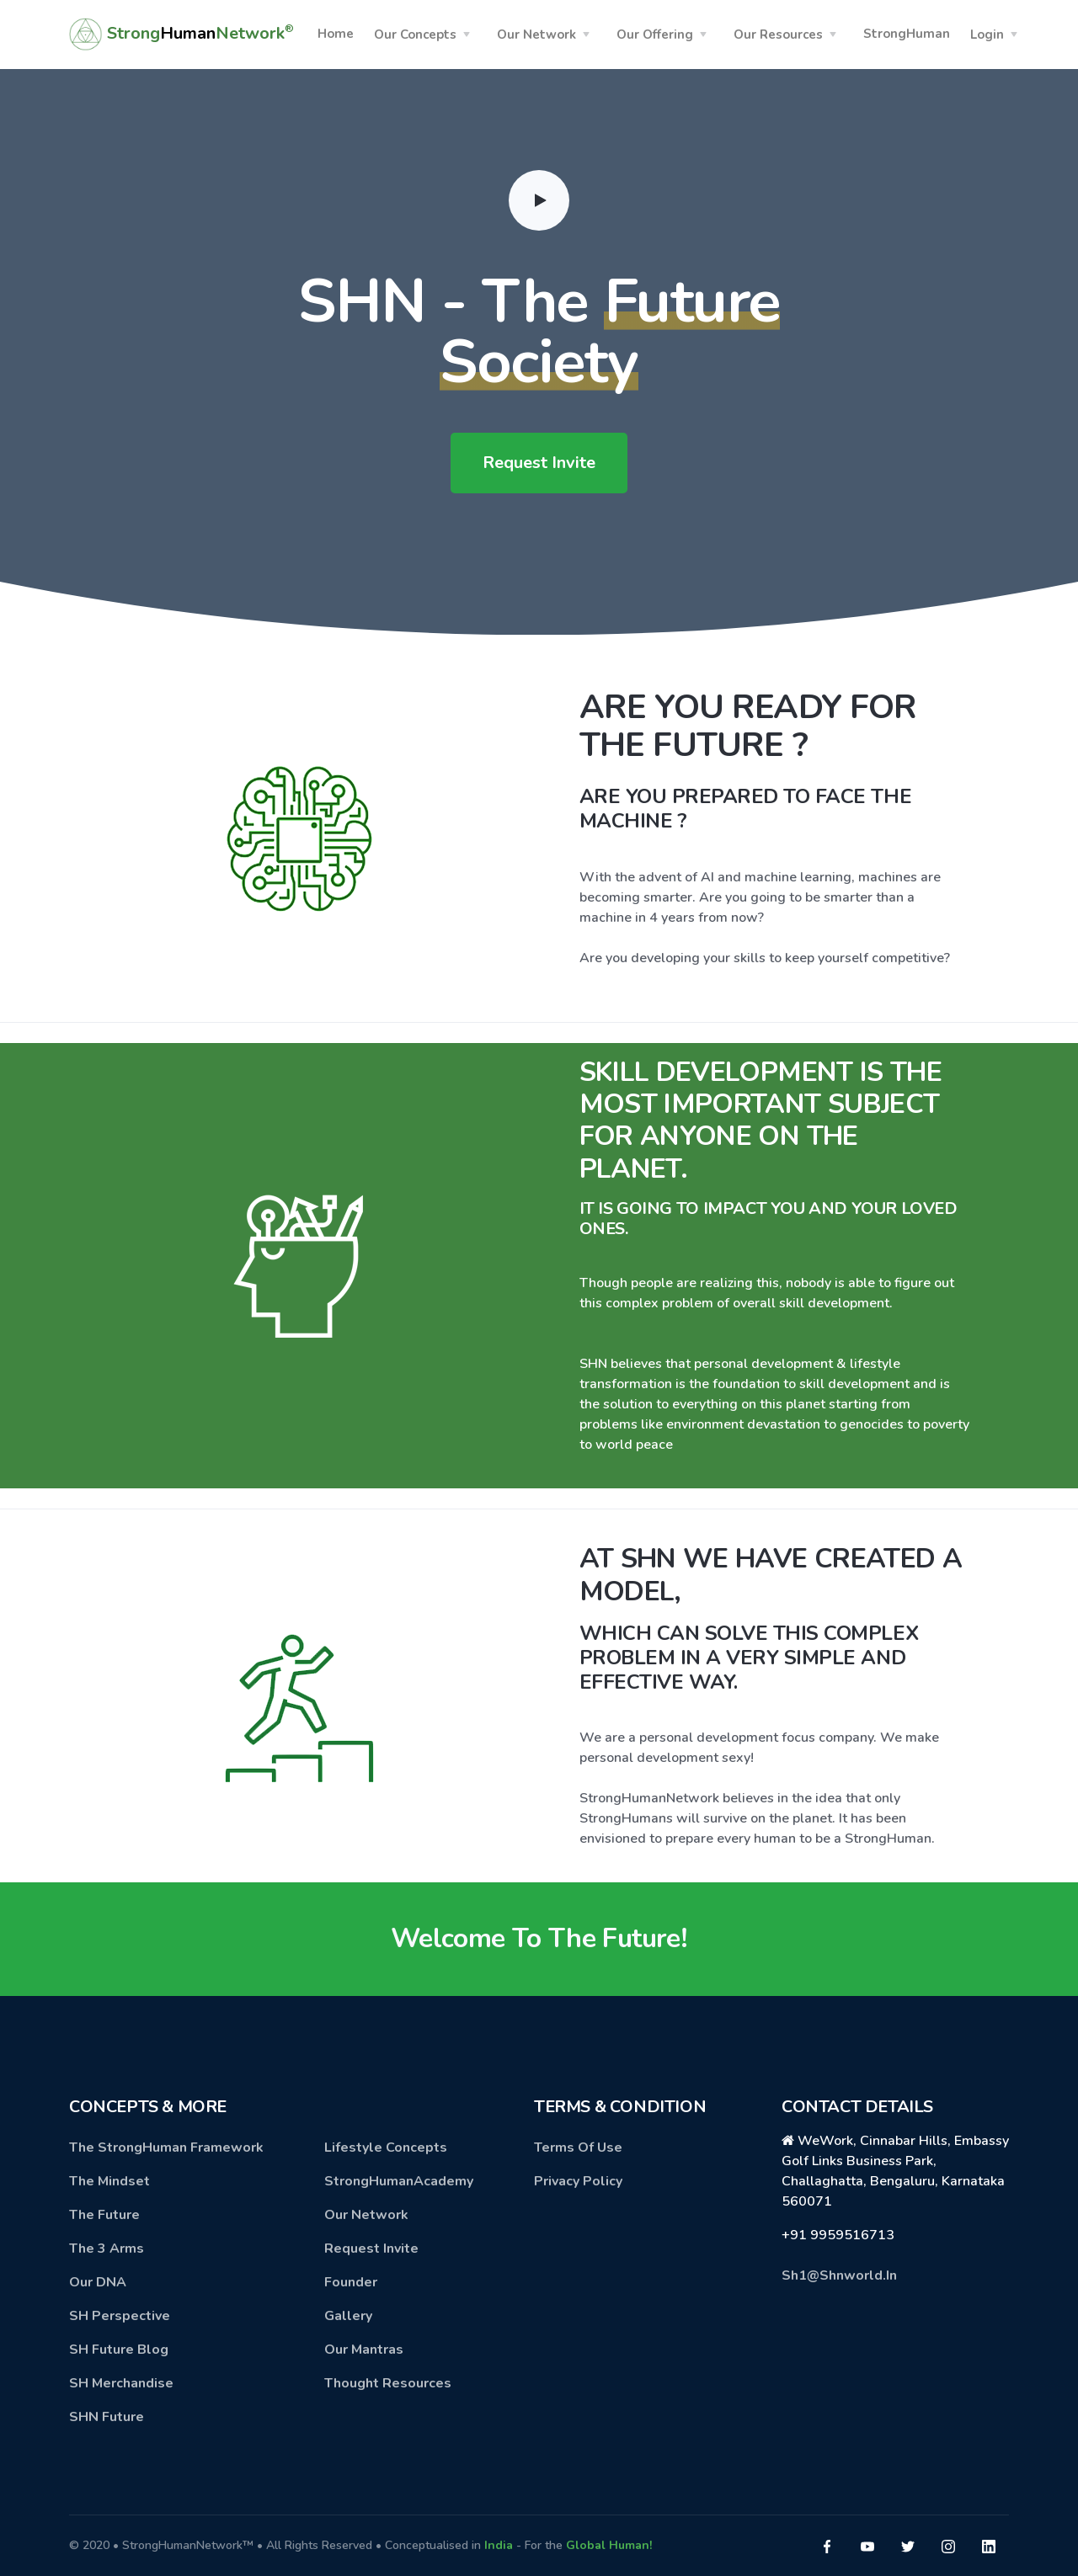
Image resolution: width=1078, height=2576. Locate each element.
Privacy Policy (578, 2181)
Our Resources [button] (778, 34)
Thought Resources (387, 2383)
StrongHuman (906, 33)
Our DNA (97, 2282)
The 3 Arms (106, 2248)
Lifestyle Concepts (385, 2147)
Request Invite (539, 462)
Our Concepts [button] (415, 34)
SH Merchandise (121, 2383)
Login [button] (987, 34)
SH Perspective (119, 2316)
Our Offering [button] (654, 34)
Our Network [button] (536, 34)
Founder (350, 2282)
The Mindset (109, 2181)
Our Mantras (363, 2349)
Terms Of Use (578, 2147)
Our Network (366, 2215)
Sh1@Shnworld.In (839, 2275)
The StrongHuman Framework (166, 2147)
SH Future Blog (118, 2349)
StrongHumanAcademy (398, 2181)
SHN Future (106, 2417)
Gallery (348, 2316)
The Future (104, 2215)
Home (336, 33)
